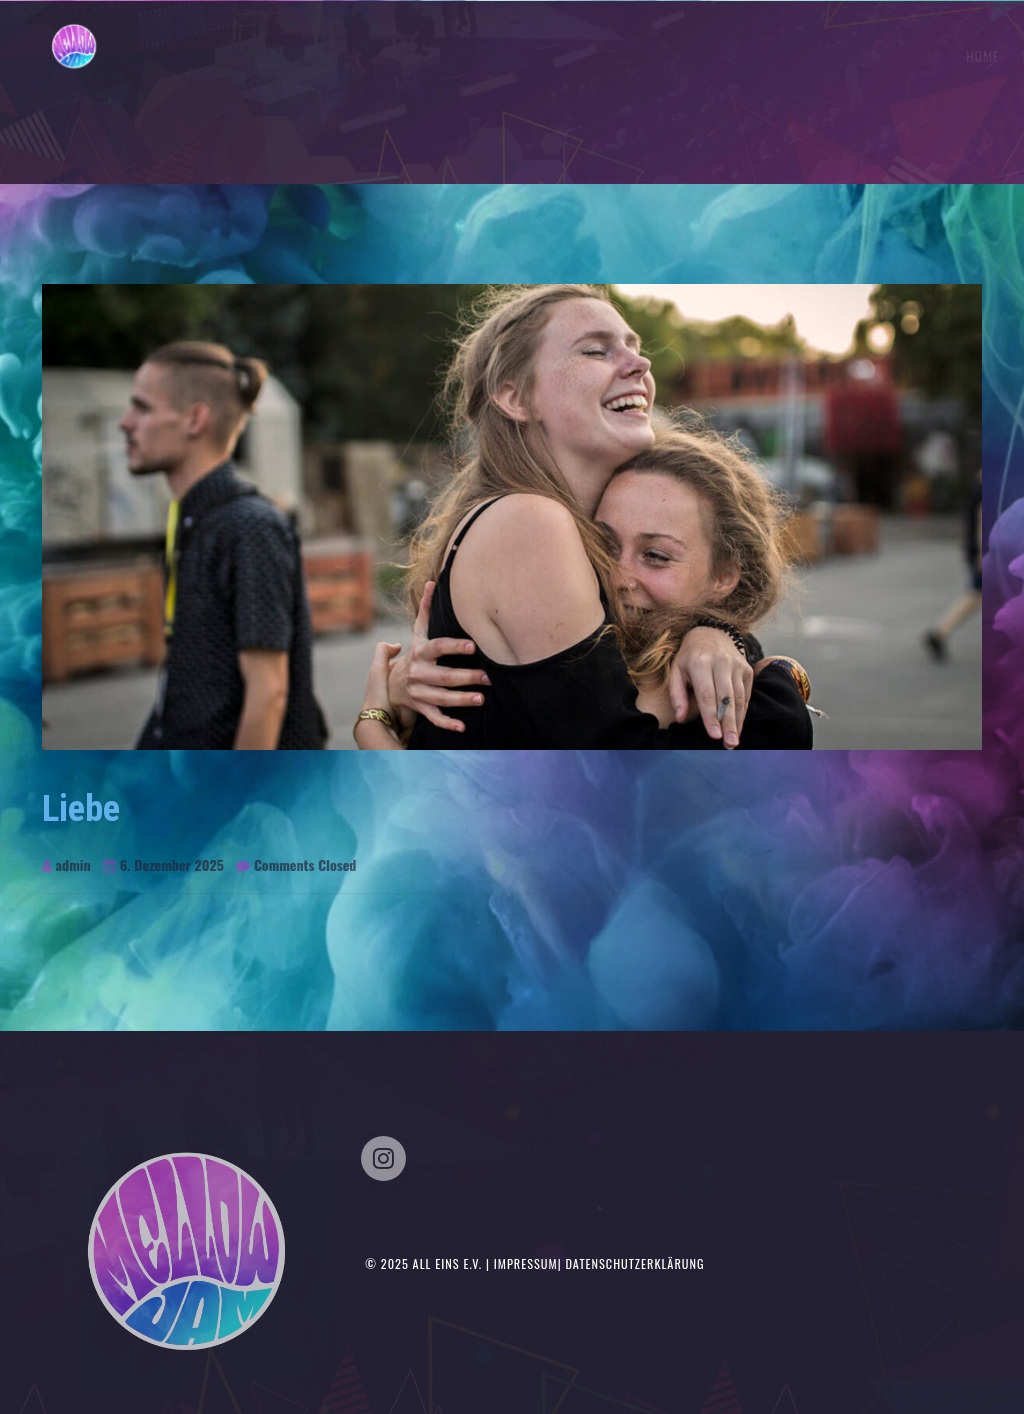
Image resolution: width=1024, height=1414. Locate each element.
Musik (879, 55)
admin (66, 864)
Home (684, 55)
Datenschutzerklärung (634, 1263)
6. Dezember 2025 (163, 864)
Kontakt (945, 55)
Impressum (526, 1263)
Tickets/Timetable (781, 55)
